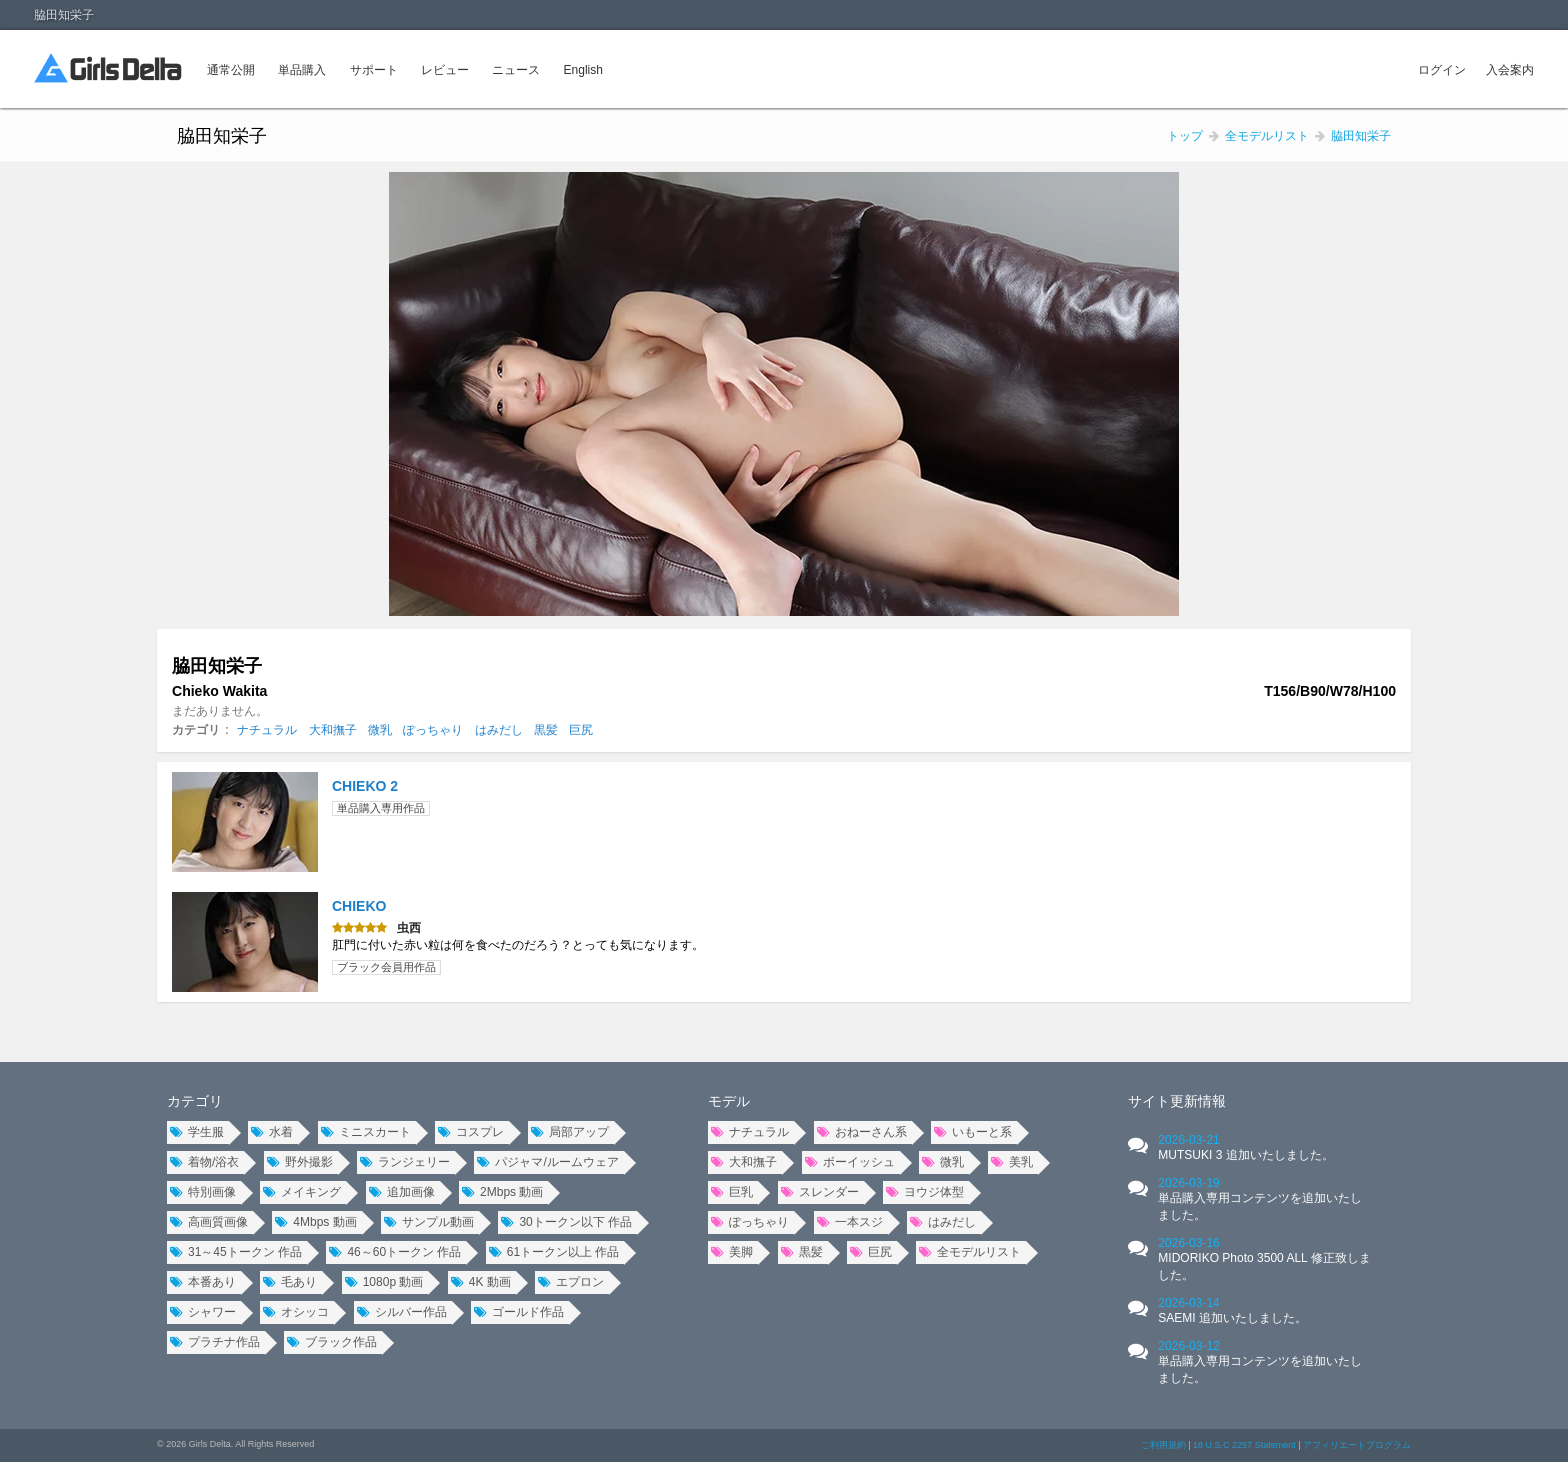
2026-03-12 (1260, 1362)
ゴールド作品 (519, 1312)
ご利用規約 (1163, 1445)
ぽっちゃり (433, 730)
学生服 (197, 1132)
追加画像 (402, 1192)
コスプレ (471, 1132)
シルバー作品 (402, 1312)
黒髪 (546, 730)
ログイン (1442, 70)
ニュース (516, 70)
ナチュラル (267, 730)
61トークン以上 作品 (554, 1252)
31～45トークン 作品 (236, 1252)
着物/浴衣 (204, 1162)
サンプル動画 (429, 1222)
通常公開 (231, 70)
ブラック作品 (332, 1342)
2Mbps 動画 (502, 1192)
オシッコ (296, 1312)
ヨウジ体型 (925, 1192)
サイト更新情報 (1177, 1101)
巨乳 (732, 1192)
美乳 (1012, 1162)
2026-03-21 (1245, 1147)
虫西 (409, 928)
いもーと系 (973, 1132)
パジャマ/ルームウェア (547, 1162)
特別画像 (203, 1192)
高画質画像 (209, 1222)
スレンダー (820, 1192)
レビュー (445, 70)
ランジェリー (405, 1162)
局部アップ (570, 1132)
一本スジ (850, 1222)
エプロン (571, 1282)
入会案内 (1510, 70)
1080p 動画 (384, 1282)
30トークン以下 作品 (566, 1222)
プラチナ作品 (215, 1342)
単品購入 (302, 70)
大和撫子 (333, 730)
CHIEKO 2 (365, 786)
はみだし (499, 730)
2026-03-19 (1260, 1199)
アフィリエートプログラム (1357, 1445)
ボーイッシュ (850, 1162)
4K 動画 (481, 1282)
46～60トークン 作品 (395, 1252)
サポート (374, 70)
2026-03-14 (1232, 1310)
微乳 (380, 730)
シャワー (203, 1312)
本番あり (203, 1282)
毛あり (290, 1282)
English (583, 70)
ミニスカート (366, 1132)
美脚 (732, 1252)
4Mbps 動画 (315, 1222)
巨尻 (581, 730)
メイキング (302, 1192)
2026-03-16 (1264, 1259)
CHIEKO (359, 906)
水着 (272, 1132)
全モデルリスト (970, 1252)
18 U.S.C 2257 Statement (1244, 1445)
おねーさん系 (862, 1132)
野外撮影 (300, 1162)
